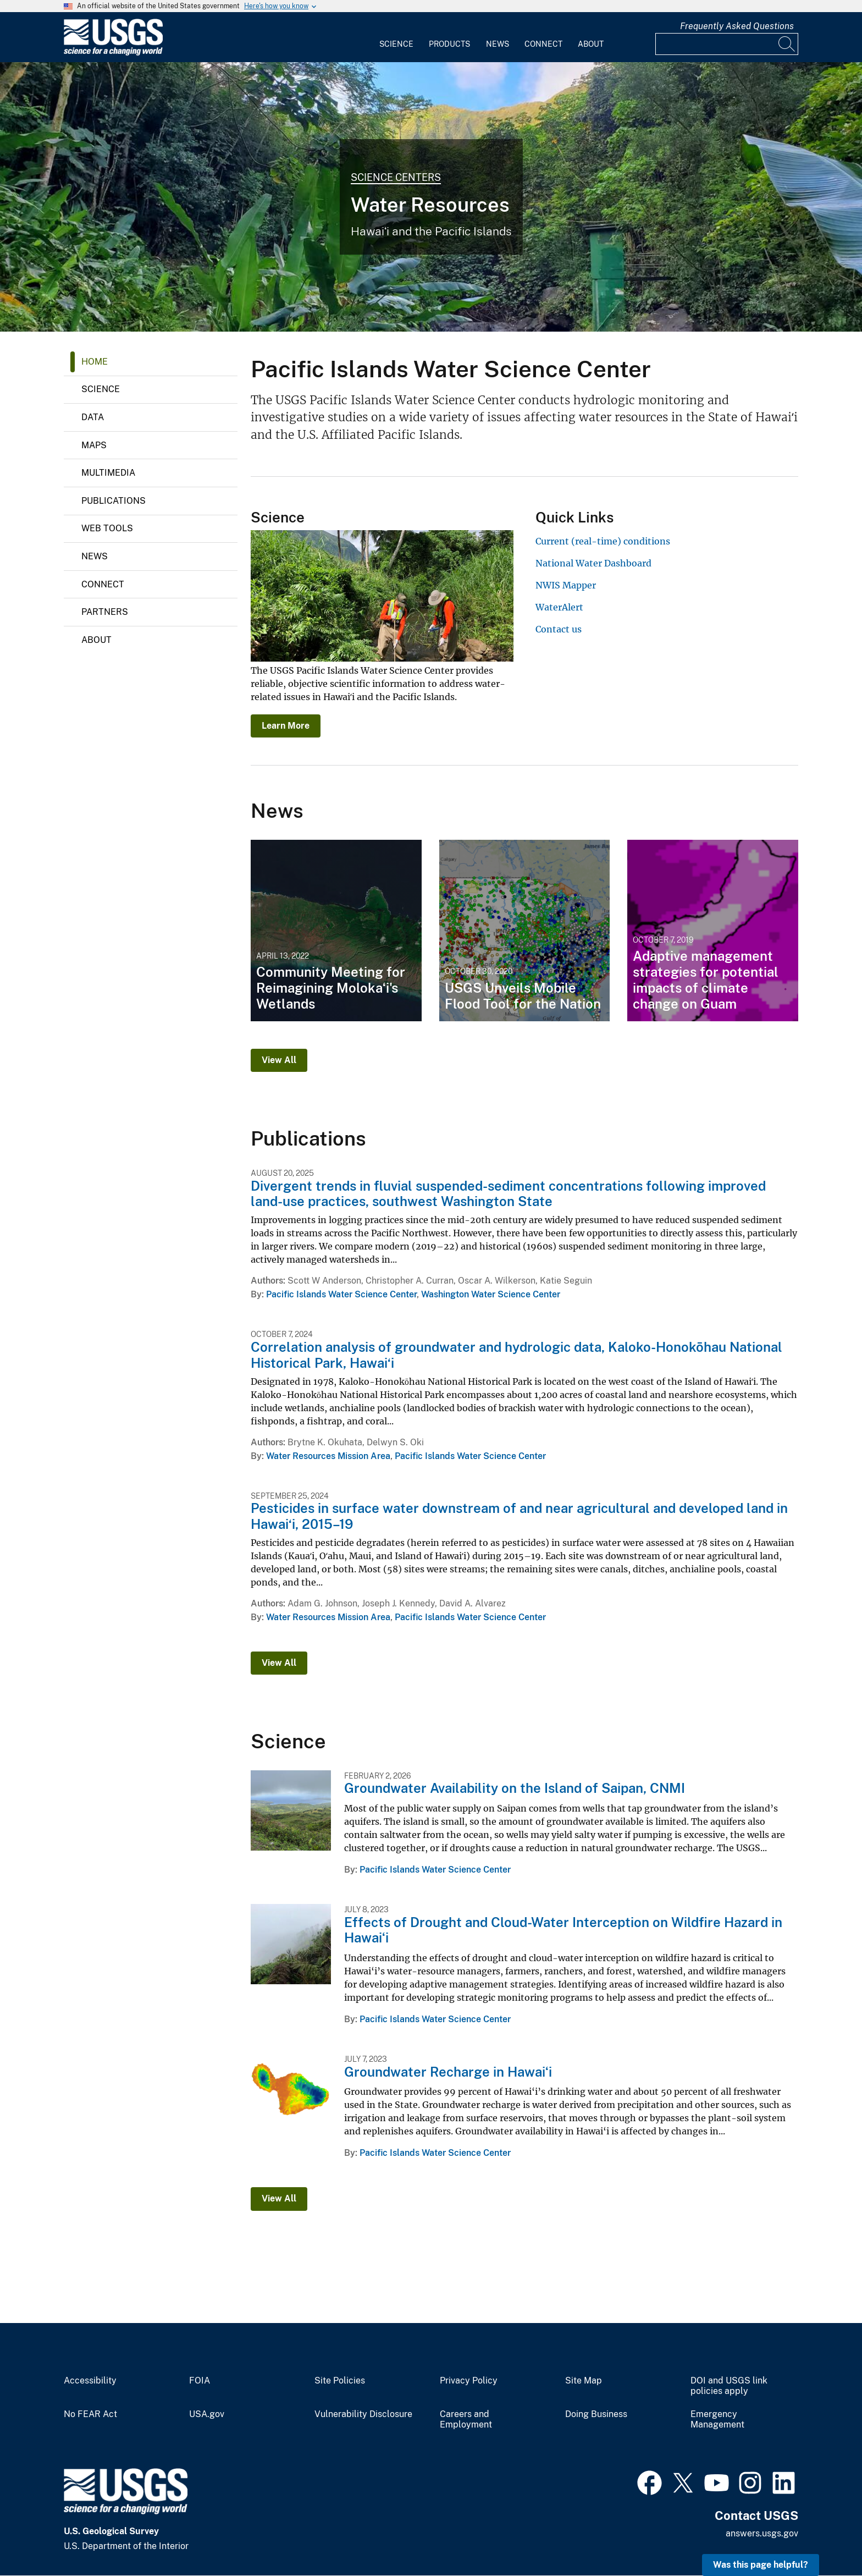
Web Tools (107, 528)
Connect (543, 44)
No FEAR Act (90, 2414)
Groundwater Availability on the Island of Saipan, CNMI (514, 1788)
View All (279, 1060)
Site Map (583, 2381)
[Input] (726, 44)
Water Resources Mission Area (328, 1456)
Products (449, 44)
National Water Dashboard (593, 563)
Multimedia (108, 472)
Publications (113, 501)
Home (94, 361)
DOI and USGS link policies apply (728, 2386)
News (497, 44)
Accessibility (90, 2381)
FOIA (199, 2381)
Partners (104, 612)
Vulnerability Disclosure (363, 2414)
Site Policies (339, 2381)
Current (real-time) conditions (602, 541)
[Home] (113, 53)
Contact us (558, 629)
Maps (94, 445)
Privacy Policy (469, 2381)
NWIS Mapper (565, 585)
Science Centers (396, 177)
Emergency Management (717, 2419)
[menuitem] (396, 37)
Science (396, 44)
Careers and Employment (466, 2419)
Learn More (286, 725)
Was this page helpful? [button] (760, 2565)
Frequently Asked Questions (737, 26)
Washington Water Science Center (490, 1294)
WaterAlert (559, 607)
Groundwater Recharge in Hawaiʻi (448, 2071)
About (591, 44)
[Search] (787, 44)
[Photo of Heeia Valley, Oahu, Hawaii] (431, 197)
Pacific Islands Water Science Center (341, 1294)
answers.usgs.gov (762, 2533)
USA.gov (206, 2414)
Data (92, 417)
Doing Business (596, 2414)
